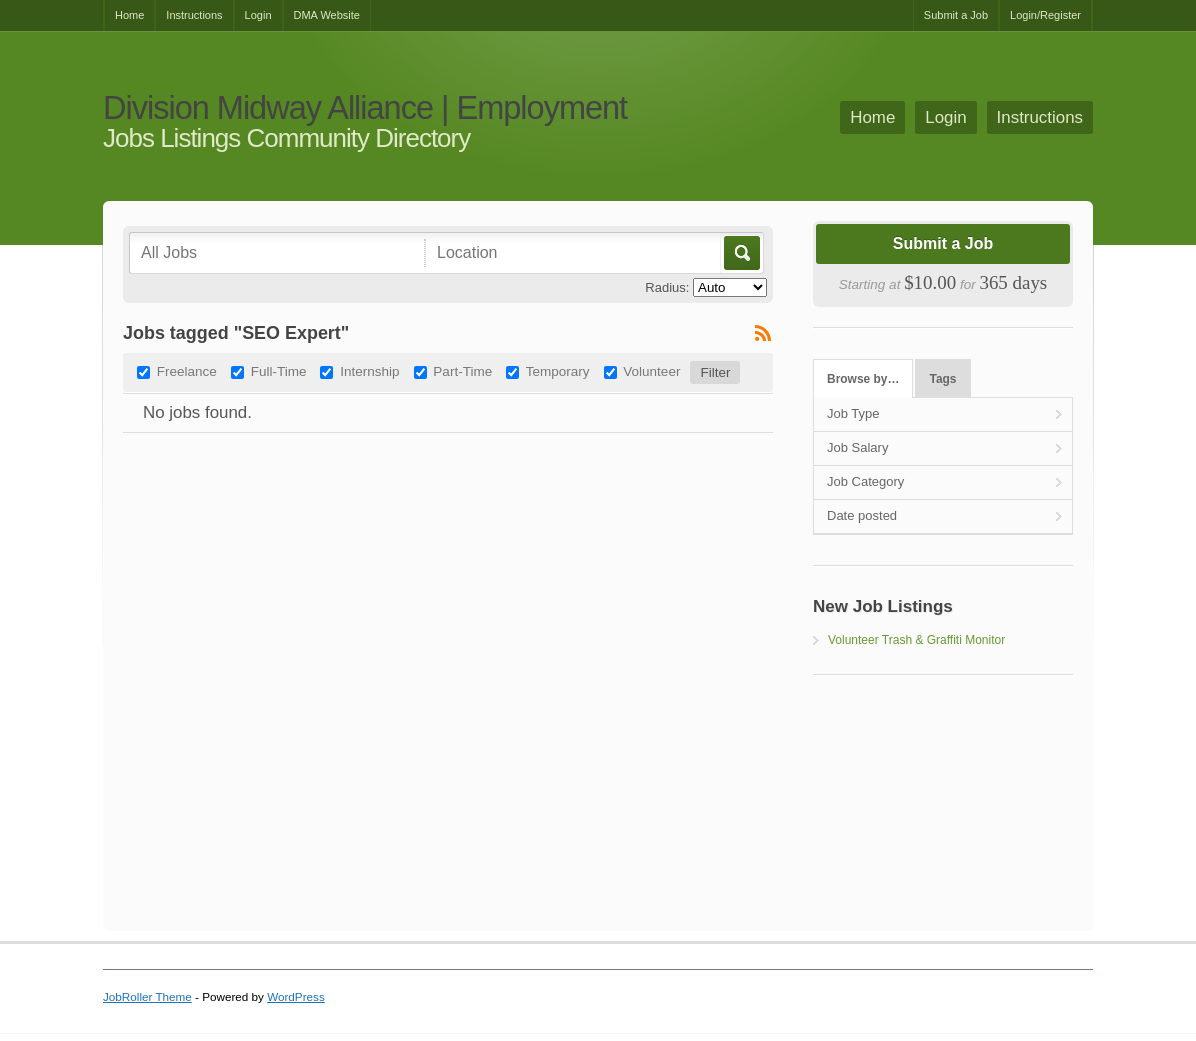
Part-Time (462, 371)
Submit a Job (956, 15)
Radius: (667, 287)
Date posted (862, 515)
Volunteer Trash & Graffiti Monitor (916, 640)
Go (740, 253)
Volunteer (651, 371)
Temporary (558, 371)
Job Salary (857, 447)
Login (258, 15)
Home (129, 15)
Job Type (853, 413)
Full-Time (279, 371)
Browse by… (863, 379)
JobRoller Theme (147, 996)
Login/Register (1045, 15)
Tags (943, 379)
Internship (369, 371)
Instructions (194, 15)
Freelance (187, 371)
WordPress (296, 996)
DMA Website (327, 15)
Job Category (865, 481)
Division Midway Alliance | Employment (365, 108)
